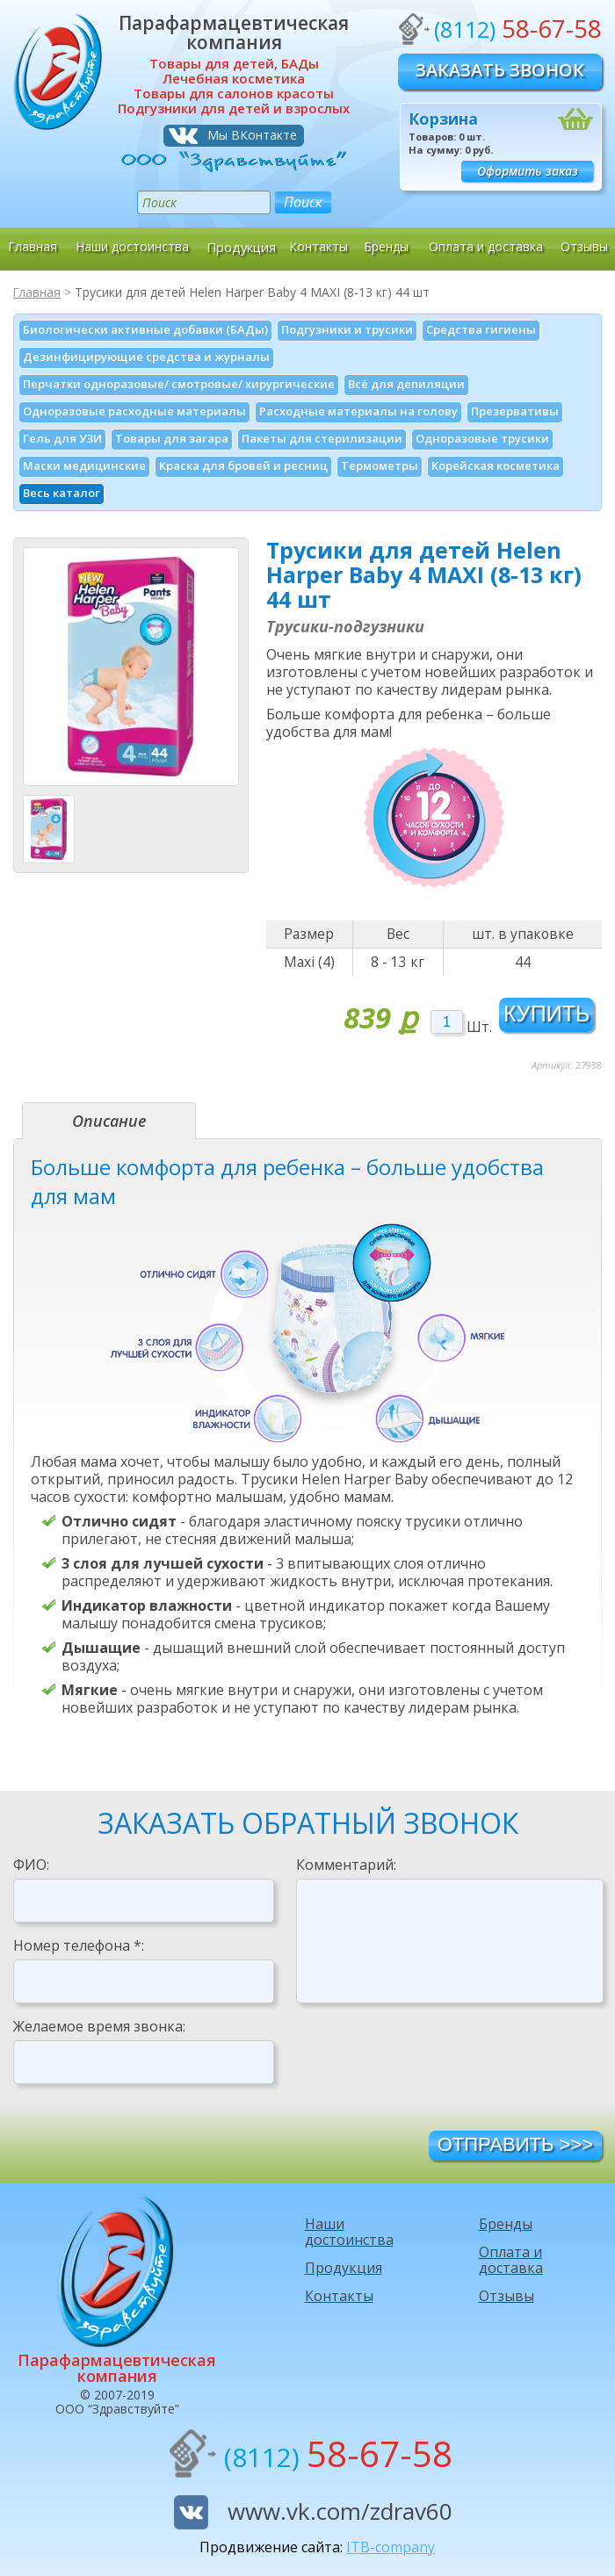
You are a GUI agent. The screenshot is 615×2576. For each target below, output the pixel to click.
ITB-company (390, 2547)
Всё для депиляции (406, 384)
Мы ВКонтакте (252, 134)
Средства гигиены (481, 329)
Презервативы (515, 411)
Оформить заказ (527, 170)
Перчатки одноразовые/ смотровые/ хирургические (179, 384)
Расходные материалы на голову (358, 411)
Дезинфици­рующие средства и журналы (146, 356)
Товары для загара (171, 438)
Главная (32, 246)
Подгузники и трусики (347, 329)
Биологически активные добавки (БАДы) (145, 329)
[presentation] (429, 2065)
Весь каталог (61, 493)
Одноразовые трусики (482, 438)
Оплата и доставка (486, 246)
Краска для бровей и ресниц (243, 465)
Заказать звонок (500, 70)
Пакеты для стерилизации (322, 438)
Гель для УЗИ (62, 438)
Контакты (318, 246)
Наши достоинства (132, 246)
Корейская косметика (495, 465)
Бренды (386, 246)
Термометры (379, 465)
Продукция (241, 246)
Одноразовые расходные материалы (134, 411)
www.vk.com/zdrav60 (340, 2511)
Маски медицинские (84, 465)
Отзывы (584, 246)
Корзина (443, 118)
